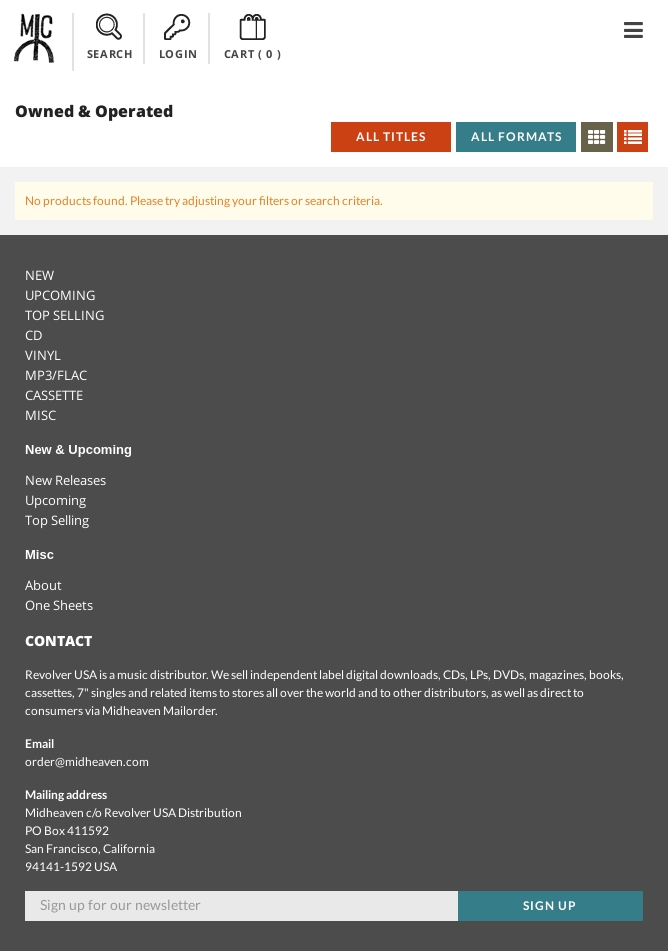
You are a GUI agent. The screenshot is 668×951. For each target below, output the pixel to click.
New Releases (65, 480)
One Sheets (59, 605)
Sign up (550, 905)
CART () (253, 37)
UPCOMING (60, 295)
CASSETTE (54, 395)
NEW (39, 275)
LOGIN (178, 37)
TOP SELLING (64, 315)
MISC (40, 415)
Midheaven (35, 38)
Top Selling (57, 520)
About (43, 585)
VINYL (43, 355)
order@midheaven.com (87, 761)
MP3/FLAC (56, 375)
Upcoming (55, 500)
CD (33, 335)
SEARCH (110, 37)
